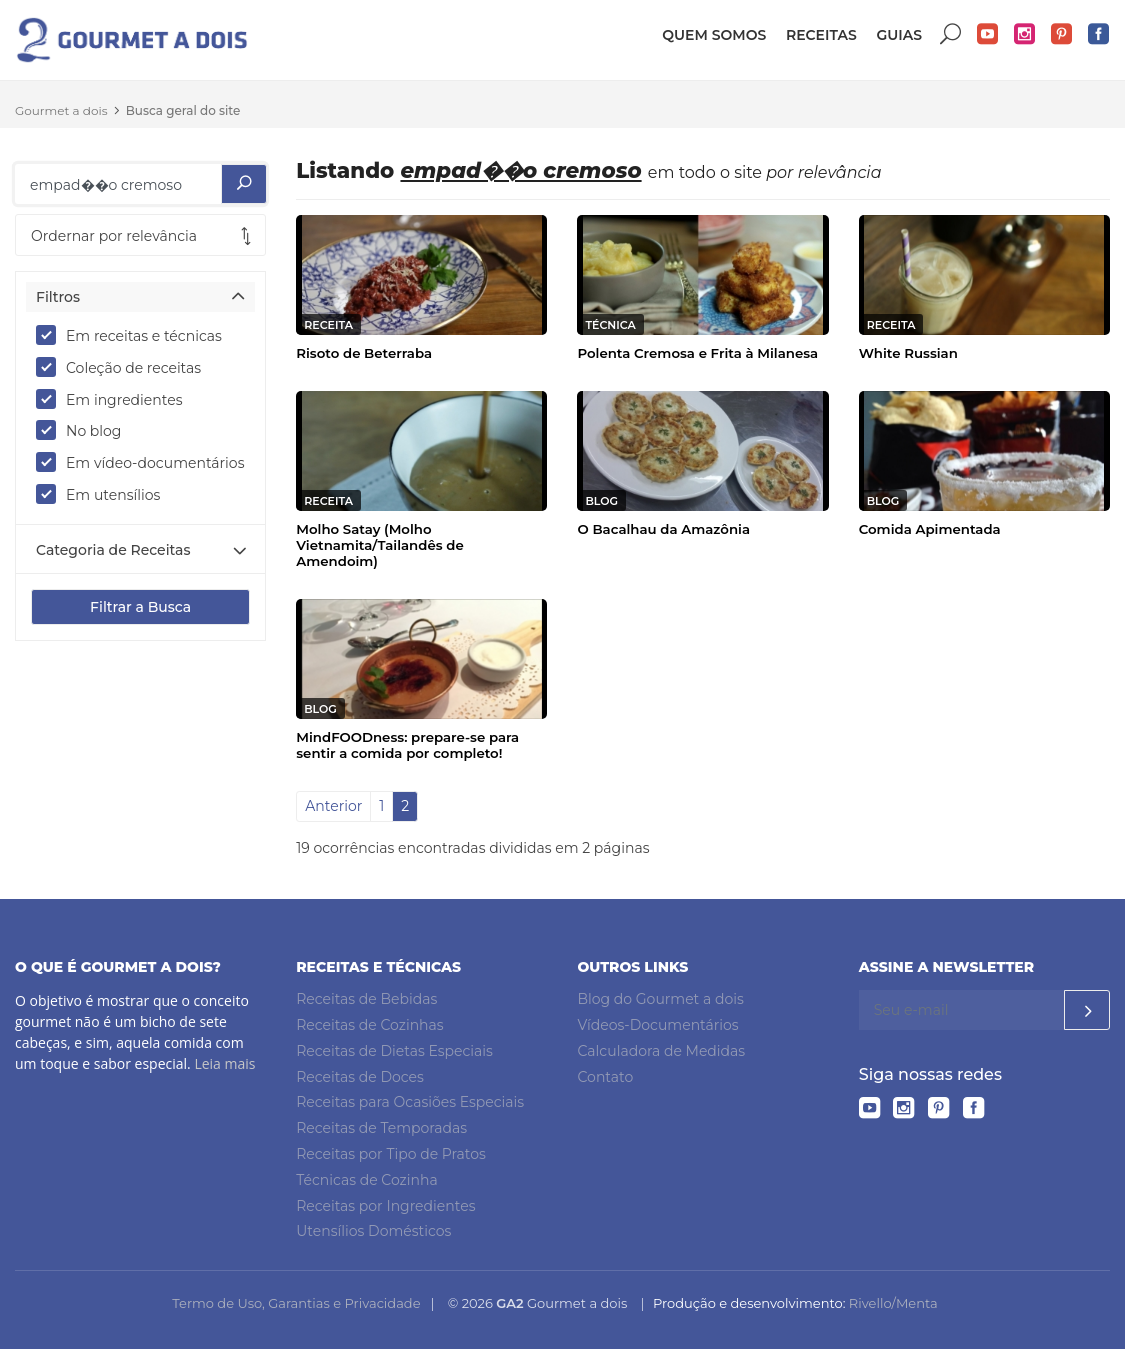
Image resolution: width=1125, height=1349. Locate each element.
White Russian (908, 353)
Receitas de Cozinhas (369, 1025)
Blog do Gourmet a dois (661, 999)
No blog (85, 430)
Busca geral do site (183, 110)
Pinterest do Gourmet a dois (1062, 34)
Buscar (951, 34)
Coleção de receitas (125, 367)
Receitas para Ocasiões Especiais (410, 1102)
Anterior (333, 806)
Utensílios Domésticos (373, 1231)
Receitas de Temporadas (381, 1128)
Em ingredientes (116, 399)
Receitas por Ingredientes (385, 1206)
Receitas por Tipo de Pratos (391, 1154)
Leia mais (224, 1063)
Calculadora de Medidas (662, 1051)
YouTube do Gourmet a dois (988, 34)
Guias (899, 35)
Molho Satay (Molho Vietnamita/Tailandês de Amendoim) (379, 545)
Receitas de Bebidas (366, 999)
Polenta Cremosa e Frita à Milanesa (697, 353)
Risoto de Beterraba (364, 353)
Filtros (58, 297)
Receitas (821, 35)
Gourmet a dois (61, 110)
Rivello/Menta (893, 1303)
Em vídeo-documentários (140, 462)
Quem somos (714, 35)
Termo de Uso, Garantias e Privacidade (296, 1303)
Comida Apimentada (930, 529)
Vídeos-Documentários (658, 1025)
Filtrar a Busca (140, 607)
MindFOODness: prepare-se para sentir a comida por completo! (407, 745)
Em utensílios (104, 494)
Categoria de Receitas (113, 550)
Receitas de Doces (360, 1077)
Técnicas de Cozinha (366, 1180)
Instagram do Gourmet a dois (1025, 34)
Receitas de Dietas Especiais (394, 1051)
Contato (606, 1077)
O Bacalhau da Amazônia (663, 529)
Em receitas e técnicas (135, 335)
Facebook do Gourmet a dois (1099, 34)
